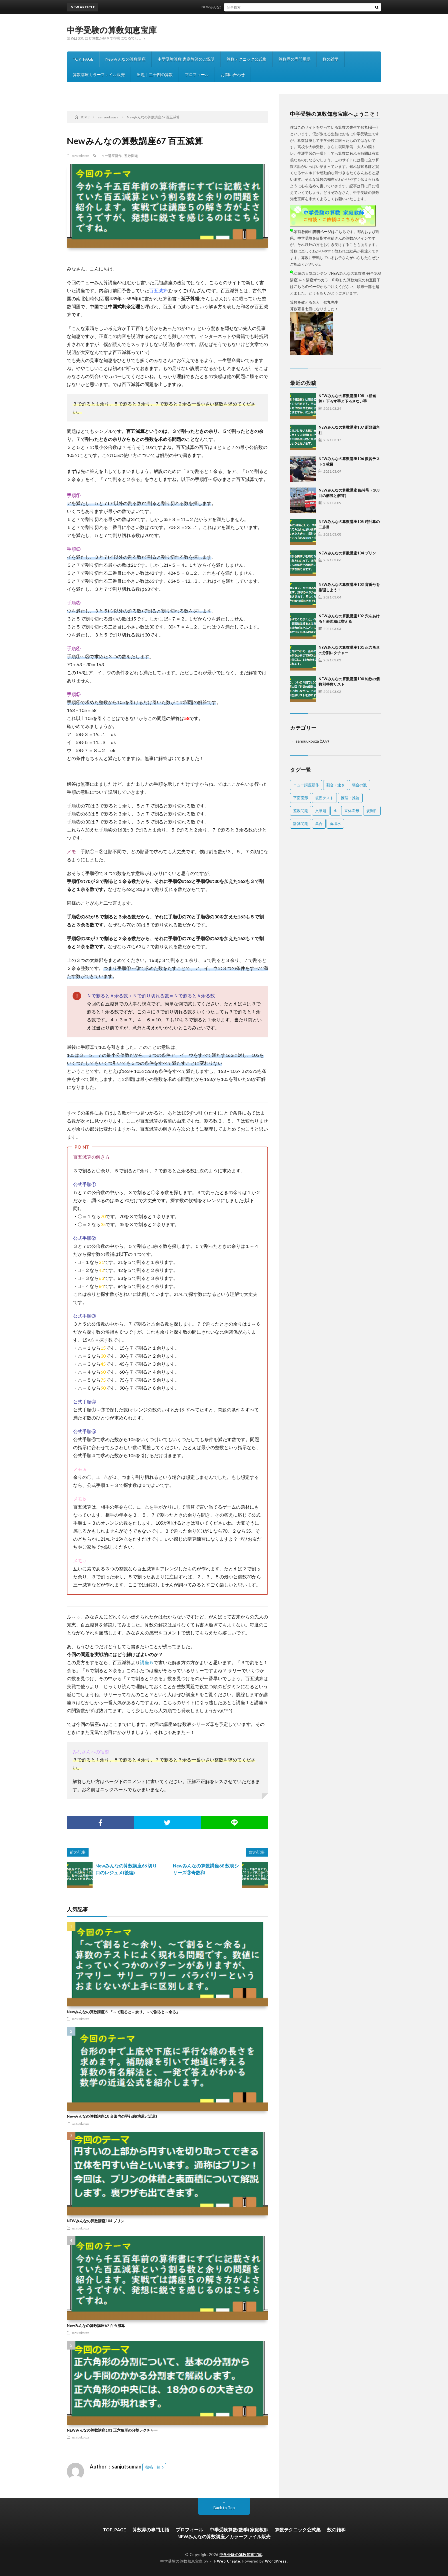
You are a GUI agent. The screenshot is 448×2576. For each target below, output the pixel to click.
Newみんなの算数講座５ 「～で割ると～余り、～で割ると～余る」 (123, 2012)
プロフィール (197, 74)
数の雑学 (331, 59)
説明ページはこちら (329, 231)
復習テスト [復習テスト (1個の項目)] (324, 797)
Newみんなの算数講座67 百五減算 (96, 2325)
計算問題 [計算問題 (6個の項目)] (300, 823)
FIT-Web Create (224, 2561)
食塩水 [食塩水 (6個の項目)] (335, 823)
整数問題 (131, 155)
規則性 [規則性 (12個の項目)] (371, 810)
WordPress (276, 2561)
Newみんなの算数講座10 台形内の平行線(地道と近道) (112, 2116)
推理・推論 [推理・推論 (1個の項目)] (350, 797)
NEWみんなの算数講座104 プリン (95, 2221)
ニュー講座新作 (110, 155)
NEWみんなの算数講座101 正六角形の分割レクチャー (112, 2430)
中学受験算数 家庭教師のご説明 (186, 59)
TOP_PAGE (83, 59)
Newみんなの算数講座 (125, 59)
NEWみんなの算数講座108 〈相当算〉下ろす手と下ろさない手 (255, 7)
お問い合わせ (233, 74)
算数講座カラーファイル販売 (99, 74)
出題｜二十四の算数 (155, 74)
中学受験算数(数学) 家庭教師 (239, 2529)
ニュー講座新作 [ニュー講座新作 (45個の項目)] (306, 785)
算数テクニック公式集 (247, 59)
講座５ (147, 1662)
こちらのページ (307, 286)
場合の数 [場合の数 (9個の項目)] (359, 785)
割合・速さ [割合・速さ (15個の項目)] (335, 785)
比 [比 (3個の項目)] (335, 810)
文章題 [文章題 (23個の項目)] (320, 810)
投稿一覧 (152, 2467)
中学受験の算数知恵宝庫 (112, 30)
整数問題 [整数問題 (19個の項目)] (300, 810)
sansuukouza (80, 155)
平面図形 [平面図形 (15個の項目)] (300, 797)
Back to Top (224, 2507)
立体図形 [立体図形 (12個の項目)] (351, 810)
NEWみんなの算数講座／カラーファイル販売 (224, 2536)
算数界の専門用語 (295, 59)
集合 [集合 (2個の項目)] (319, 823)
